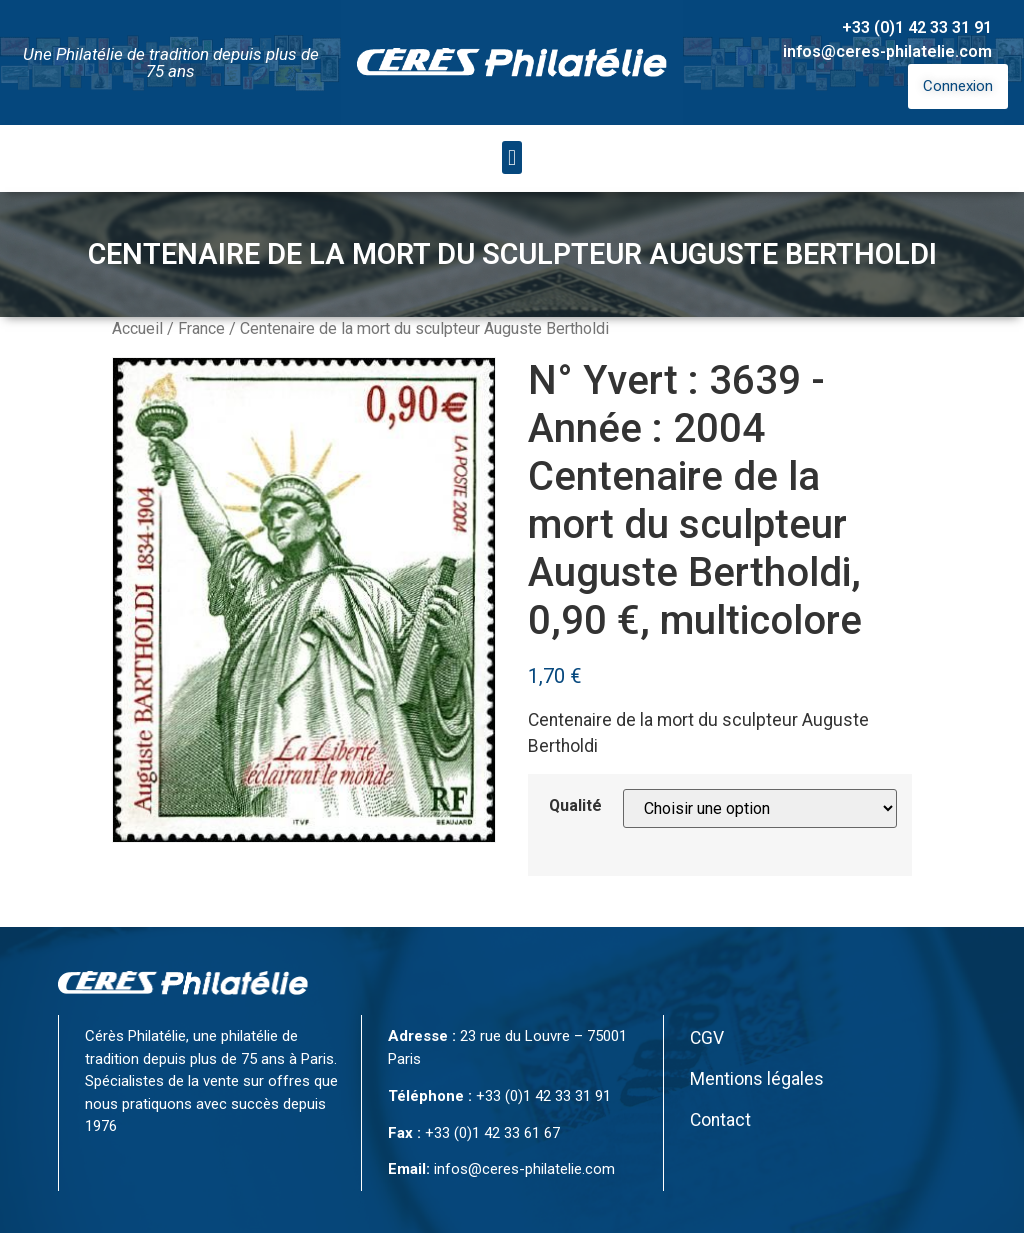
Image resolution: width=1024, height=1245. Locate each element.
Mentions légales (757, 1079)
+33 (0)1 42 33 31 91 (917, 27)
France (201, 328)
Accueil (137, 328)
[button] (511, 157)
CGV (707, 1038)
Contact (720, 1120)
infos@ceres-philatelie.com (887, 51)
